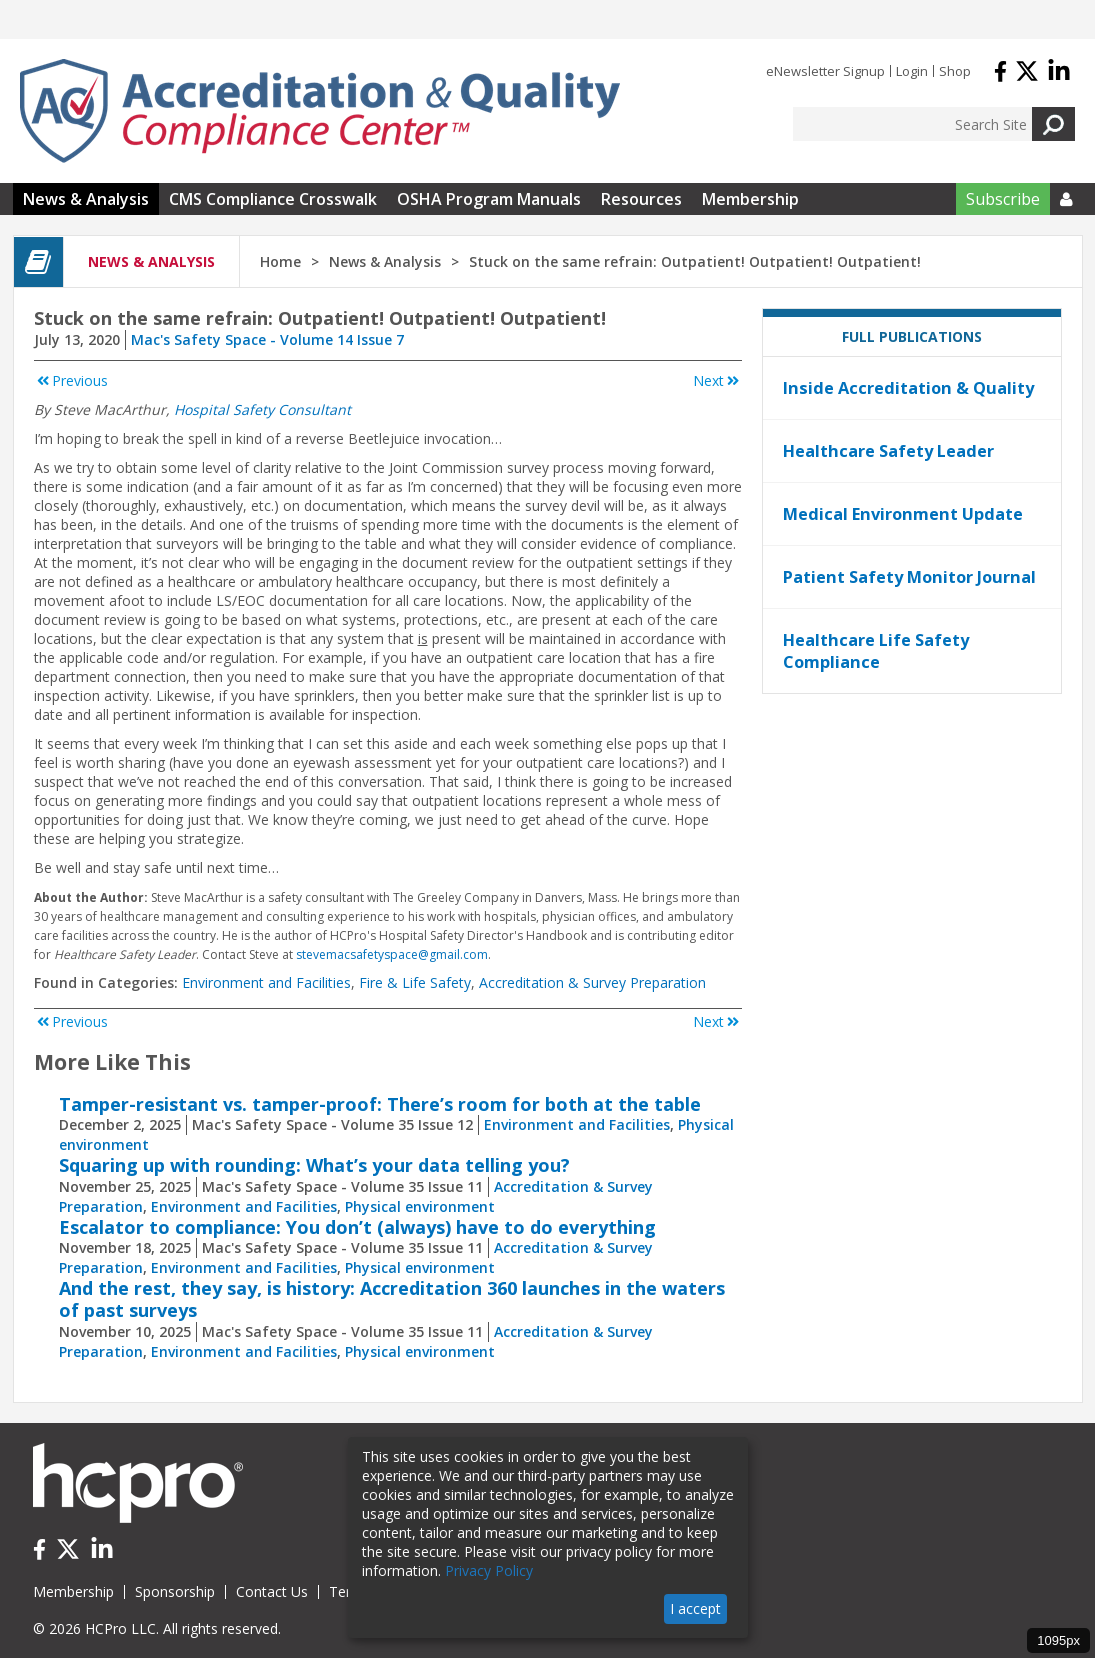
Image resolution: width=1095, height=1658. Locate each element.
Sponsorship (175, 1591)
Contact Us (272, 1591)
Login (912, 71)
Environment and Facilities (266, 982)
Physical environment (420, 1206)
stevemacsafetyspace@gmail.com (392, 954)
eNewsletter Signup (825, 71)
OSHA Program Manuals (489, 199)
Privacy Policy (489, 1570)
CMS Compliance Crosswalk (273, 199)
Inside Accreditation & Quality (908, 388)
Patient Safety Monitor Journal (909, 577)
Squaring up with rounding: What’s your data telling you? (314, 1165)
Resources (641, 199)
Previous (71, 380)
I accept (695, 1608)
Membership (750, 199)
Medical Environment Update (903, 514)
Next (717, 380)
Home (280, 261)
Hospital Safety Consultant (262, 409)
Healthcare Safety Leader (888, 451)
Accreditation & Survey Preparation (592, 982)
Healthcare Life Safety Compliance (876, 651)
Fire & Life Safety (415, 982)
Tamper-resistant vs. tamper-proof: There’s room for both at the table (380, 1104)
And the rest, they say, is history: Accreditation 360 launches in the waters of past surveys (392, 1299)
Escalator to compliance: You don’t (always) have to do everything (357, 1227)
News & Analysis (86, 199)
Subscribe (1003, 199)
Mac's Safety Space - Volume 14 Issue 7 (267, 339)
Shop (955, 71)
